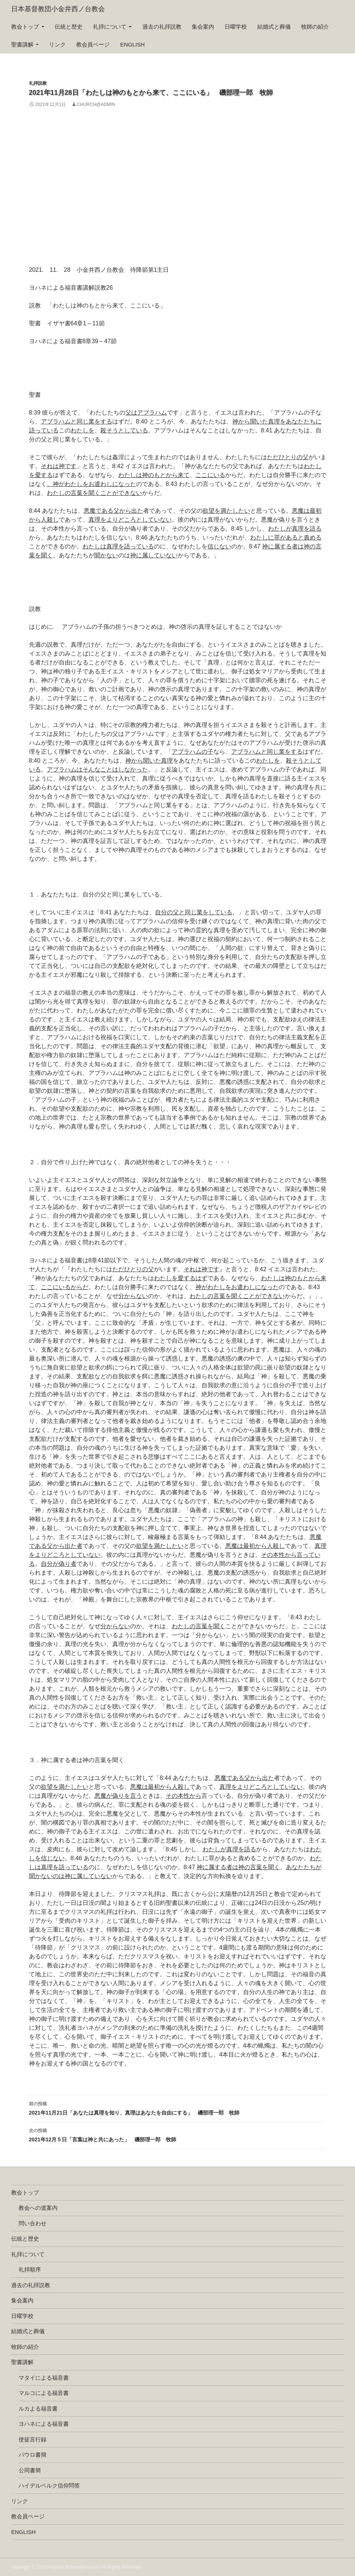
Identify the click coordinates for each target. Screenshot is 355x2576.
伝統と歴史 (69, 26)
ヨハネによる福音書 (44, 2424)
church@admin (96, 104)
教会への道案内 (38, 2208)
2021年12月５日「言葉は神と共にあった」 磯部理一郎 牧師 (177, 2134)
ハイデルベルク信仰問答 (49, 2485)
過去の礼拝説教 (161, 26)
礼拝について (109, 26)
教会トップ (25, 26)
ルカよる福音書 (38, 2408)
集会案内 (203, 26)
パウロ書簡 (32, 2454)
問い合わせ (32, 2223)
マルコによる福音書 (44, 2393)
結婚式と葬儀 (274, 26)
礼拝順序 (30, 2269)
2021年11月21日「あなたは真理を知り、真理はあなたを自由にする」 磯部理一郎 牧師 (177, 2107)
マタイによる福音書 (44, 2377)
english (132, 44)
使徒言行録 (32, 2439)
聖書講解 (22, 44)
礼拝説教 (38, 83)
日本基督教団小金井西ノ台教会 (58, 9)
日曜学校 (236, 26)
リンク (57, 44)
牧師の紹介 (315, 26)
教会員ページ (93, 44)
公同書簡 (30, 2470)
